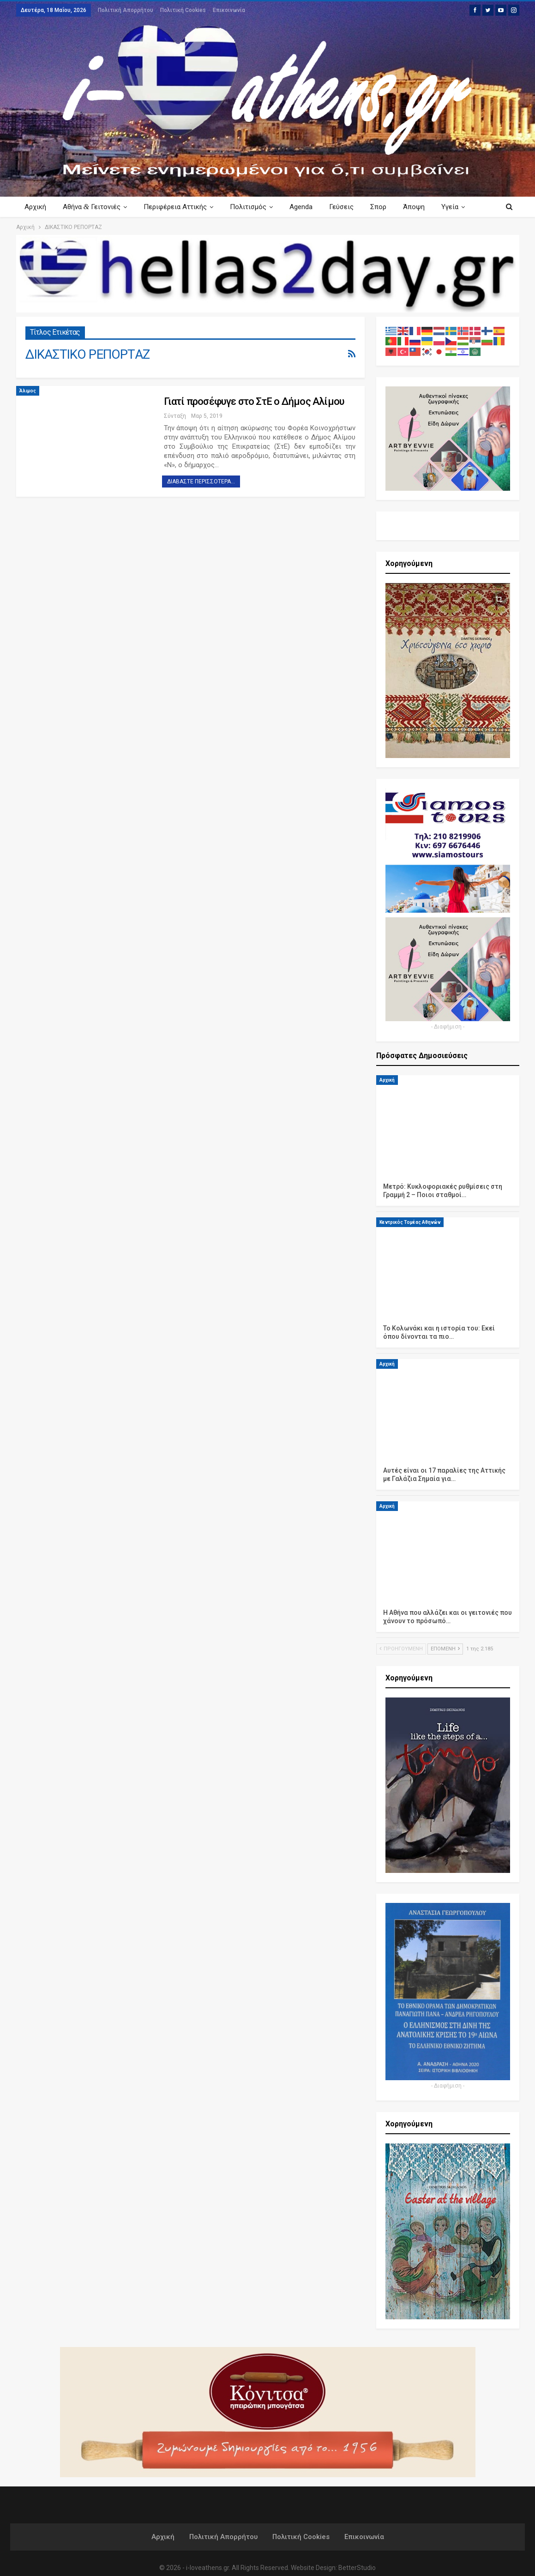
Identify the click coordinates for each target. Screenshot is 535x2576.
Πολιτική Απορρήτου (125, 10)
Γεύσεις (348, 207)
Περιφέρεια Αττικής (178, 207)
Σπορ (387, 207)
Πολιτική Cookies (183, 10)
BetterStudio (357, 2567)
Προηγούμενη (401, 1649)
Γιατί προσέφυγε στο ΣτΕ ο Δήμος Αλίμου (254, 401)
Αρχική (35, 207)
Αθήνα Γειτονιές (93, 206)
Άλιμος (27, 390)
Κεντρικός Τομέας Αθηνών (409, 1222)
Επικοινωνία (229, 10)
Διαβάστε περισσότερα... (201, 481)
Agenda (306, 207)
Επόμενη (445, 1649)
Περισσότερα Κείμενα (447, 207)
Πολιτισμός (252, 207)
